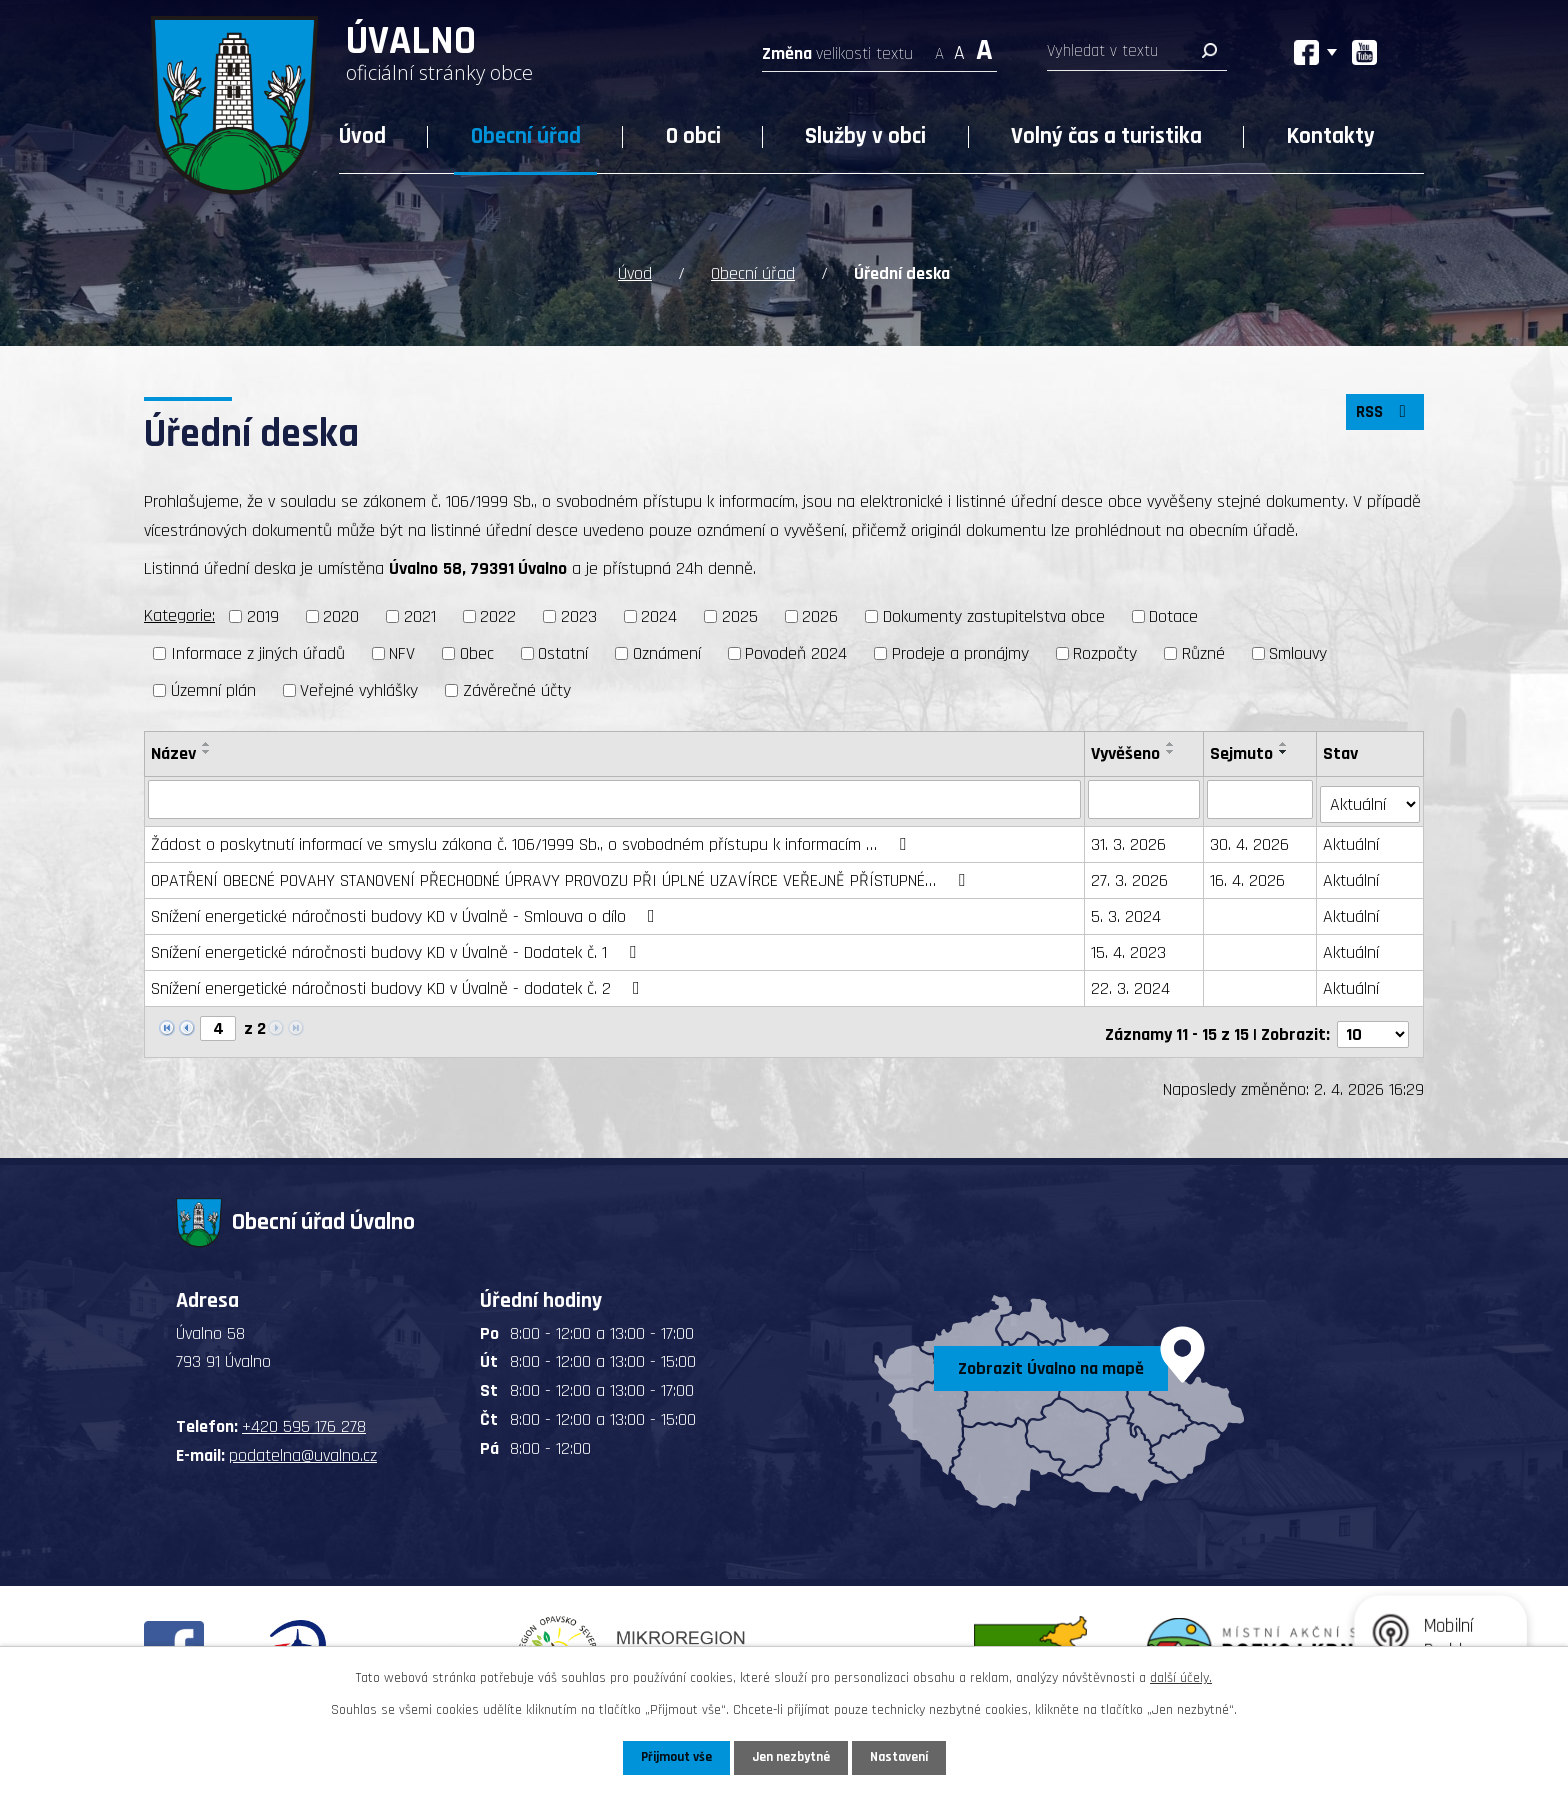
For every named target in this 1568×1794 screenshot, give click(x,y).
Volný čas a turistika (1106, 136)
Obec (477, 651)
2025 (740, 615)
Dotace (1173, 615)
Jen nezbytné (791, 1757)
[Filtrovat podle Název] (615, 798)
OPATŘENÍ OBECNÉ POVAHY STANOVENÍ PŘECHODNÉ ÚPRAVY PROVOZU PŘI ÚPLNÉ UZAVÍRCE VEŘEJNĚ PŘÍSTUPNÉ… (562, 874)
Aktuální (1352, 838)
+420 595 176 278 (304, 1416)
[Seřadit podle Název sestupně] (207, 750)
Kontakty (1331, 136)
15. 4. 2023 (1129, 946)
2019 (263, 615)
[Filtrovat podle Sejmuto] (1261, 798)
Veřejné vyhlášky (359, 688)
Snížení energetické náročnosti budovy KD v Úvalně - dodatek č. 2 (399, 982)
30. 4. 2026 (1250, 838)
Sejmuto (1242, 751)
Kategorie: (179, 614)
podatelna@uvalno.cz (303, 1444)
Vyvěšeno (1126, 751)
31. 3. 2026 (1129, 838)
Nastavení (903, 1757)
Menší (939, 47)
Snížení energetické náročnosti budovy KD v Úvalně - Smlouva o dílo (407, 910)
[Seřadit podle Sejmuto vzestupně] (1285, 742)
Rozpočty (1105, 651)
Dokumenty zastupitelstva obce (994, 615)
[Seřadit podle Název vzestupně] (207, 742)
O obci (693, 136)
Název (173, 751)
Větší (984, 47)
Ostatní (563, 651)
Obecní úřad (526, 136)
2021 (420, 615)
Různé (1203, 651)
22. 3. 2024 (1131, 982)
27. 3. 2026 (1130, 874)
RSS (1383, 414)
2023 (579, 615)
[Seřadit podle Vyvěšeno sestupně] (1172, 750)
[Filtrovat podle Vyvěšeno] (1145, 798)
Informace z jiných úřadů (258, 651)
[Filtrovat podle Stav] (1370, 797)
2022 (498, 615)
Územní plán (213, 688)
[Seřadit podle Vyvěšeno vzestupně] (1172, 742)
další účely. (1181, 1677)
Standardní (959, 47)
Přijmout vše (672, 1757)
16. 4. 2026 (1248, 874)
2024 (659, 615)
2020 (341, 615)
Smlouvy (1298, 651)
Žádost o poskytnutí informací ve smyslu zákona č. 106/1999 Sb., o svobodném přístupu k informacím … (532, 838)
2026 (820, 615)
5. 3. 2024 (1127, 910)
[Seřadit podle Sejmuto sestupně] (1285, 750)
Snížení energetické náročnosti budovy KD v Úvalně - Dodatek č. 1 (397, 946)
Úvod (362, 136)
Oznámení (667, 651)
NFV (402, 651)
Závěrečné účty (517, 688)
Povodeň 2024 (796, 651)
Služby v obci (865, 136)
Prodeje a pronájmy (960, 651)
